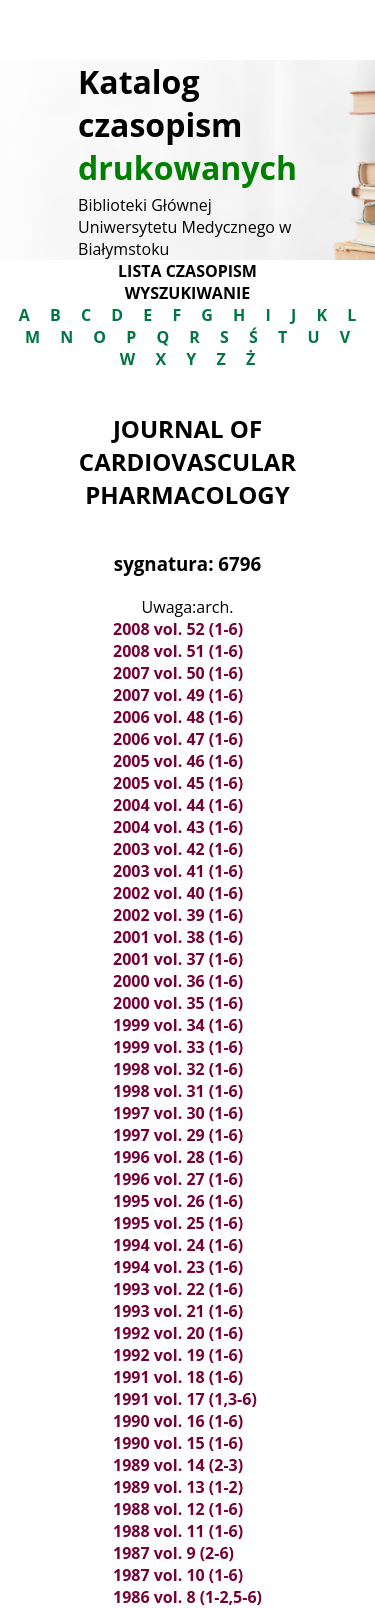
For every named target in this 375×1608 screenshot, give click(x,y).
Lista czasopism (187, 271)
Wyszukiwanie (187, 293)
